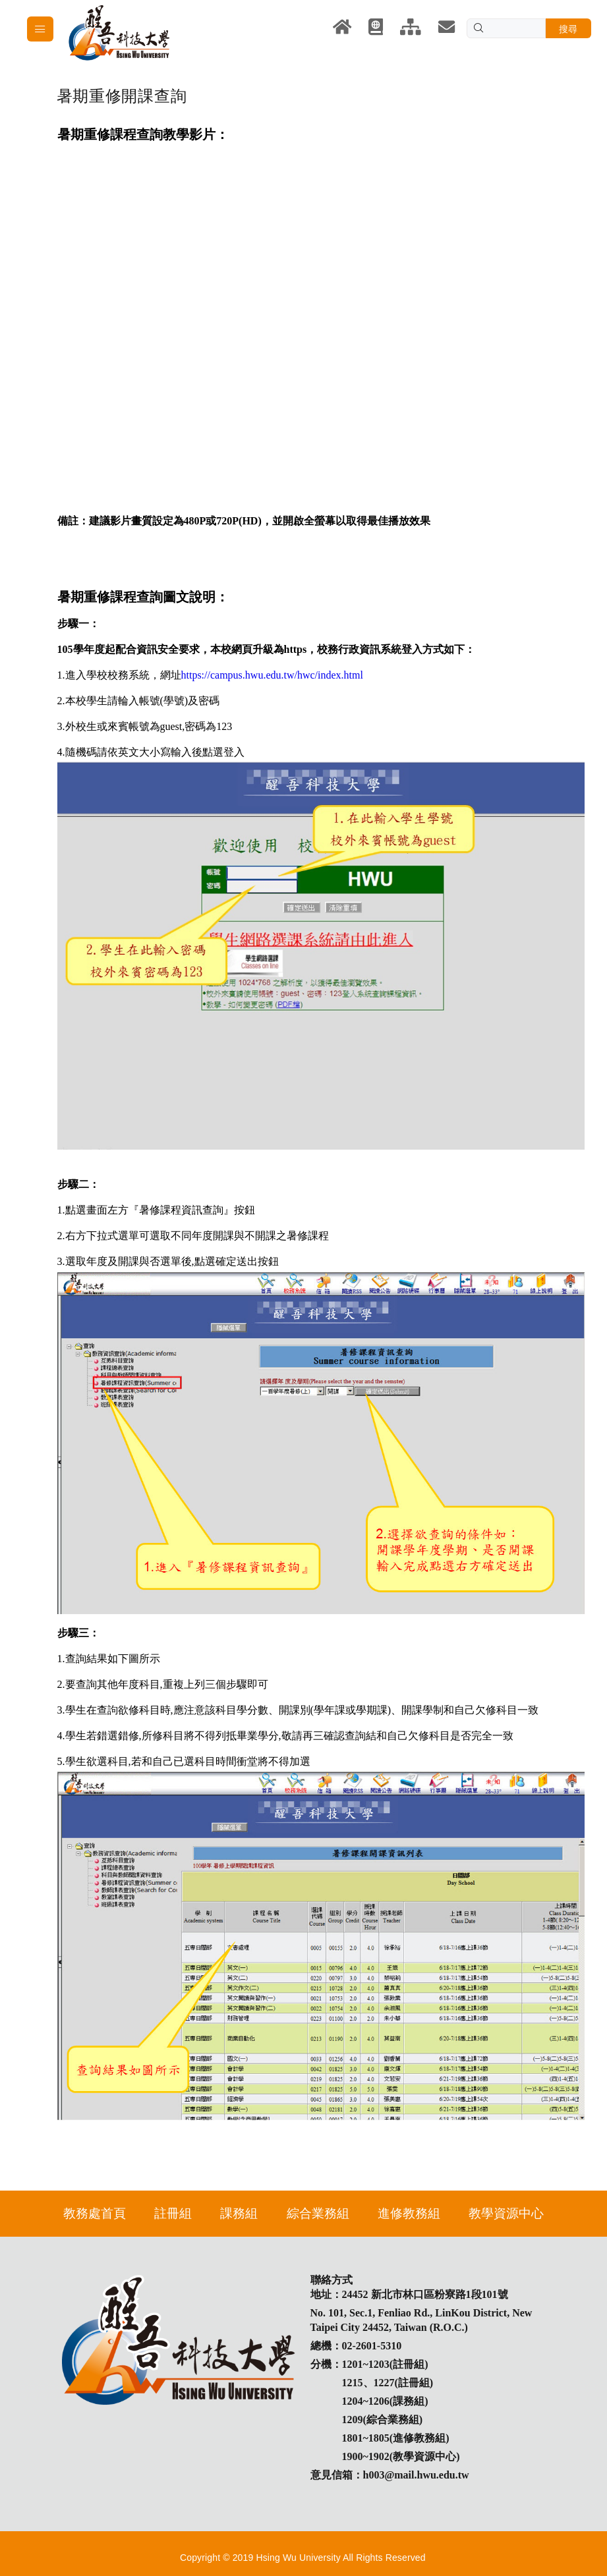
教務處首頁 (94, 2213)
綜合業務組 (318, 2213)
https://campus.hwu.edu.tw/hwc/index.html (272, 675)
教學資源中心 (506, 2213)
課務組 (239, 2213)
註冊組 (173, 2213)
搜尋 (568, 29)
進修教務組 (409, 2213)
